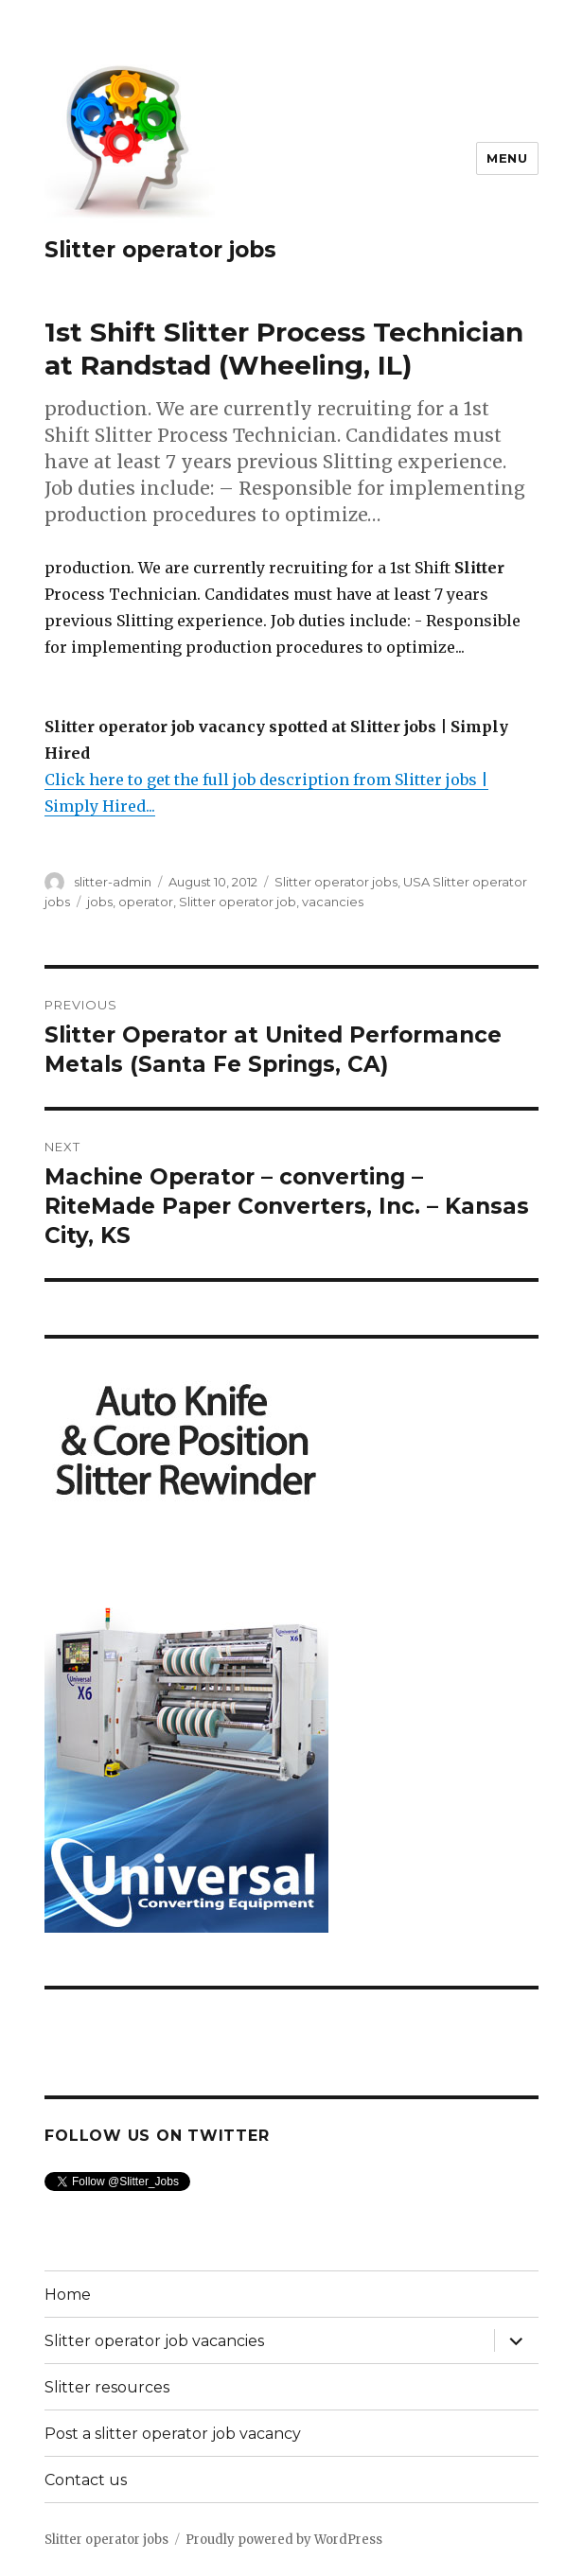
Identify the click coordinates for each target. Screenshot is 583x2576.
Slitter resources (106, 2387)
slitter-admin (112, 881)
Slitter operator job (237, 901)
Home (67, 2295)
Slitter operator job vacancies (154, 2341)
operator (145, 901)
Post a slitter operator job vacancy (172, 2434)
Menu (506, 158)
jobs (100, 901)
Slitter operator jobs (160, 250)
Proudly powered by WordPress (284, 2540)
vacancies (332, 901)
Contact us (85, 2480)
